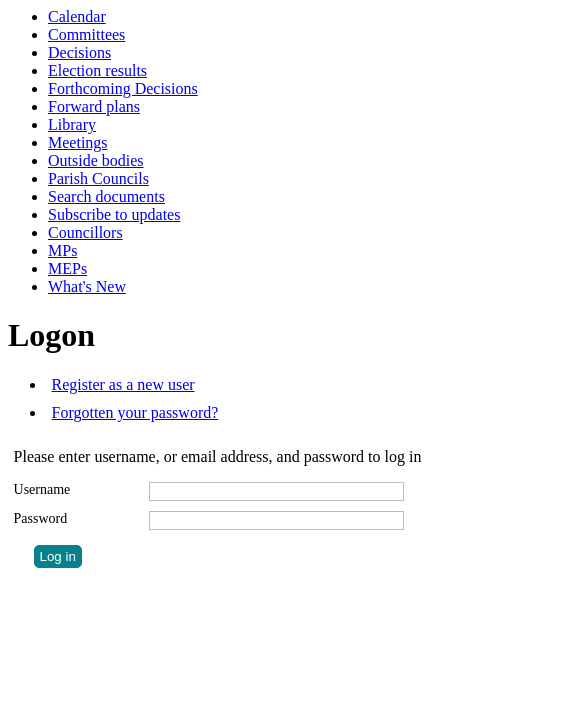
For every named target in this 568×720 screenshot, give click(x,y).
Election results (97, 70)
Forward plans (94, 106)
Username (42, 489)
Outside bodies (96, 160)
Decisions (79, 52)
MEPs (67, 268)
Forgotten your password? (135, 412)
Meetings (78, 142)
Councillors (85, 232)
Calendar (77, 16)
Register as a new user (123, 384)
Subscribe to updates (114, 214)
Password (41, 518)
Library (72, 124)
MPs (62, 250)
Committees (86, 34)
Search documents (106, 196)
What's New (87, 286)
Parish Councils (98, 178)
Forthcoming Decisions (123, 88)
